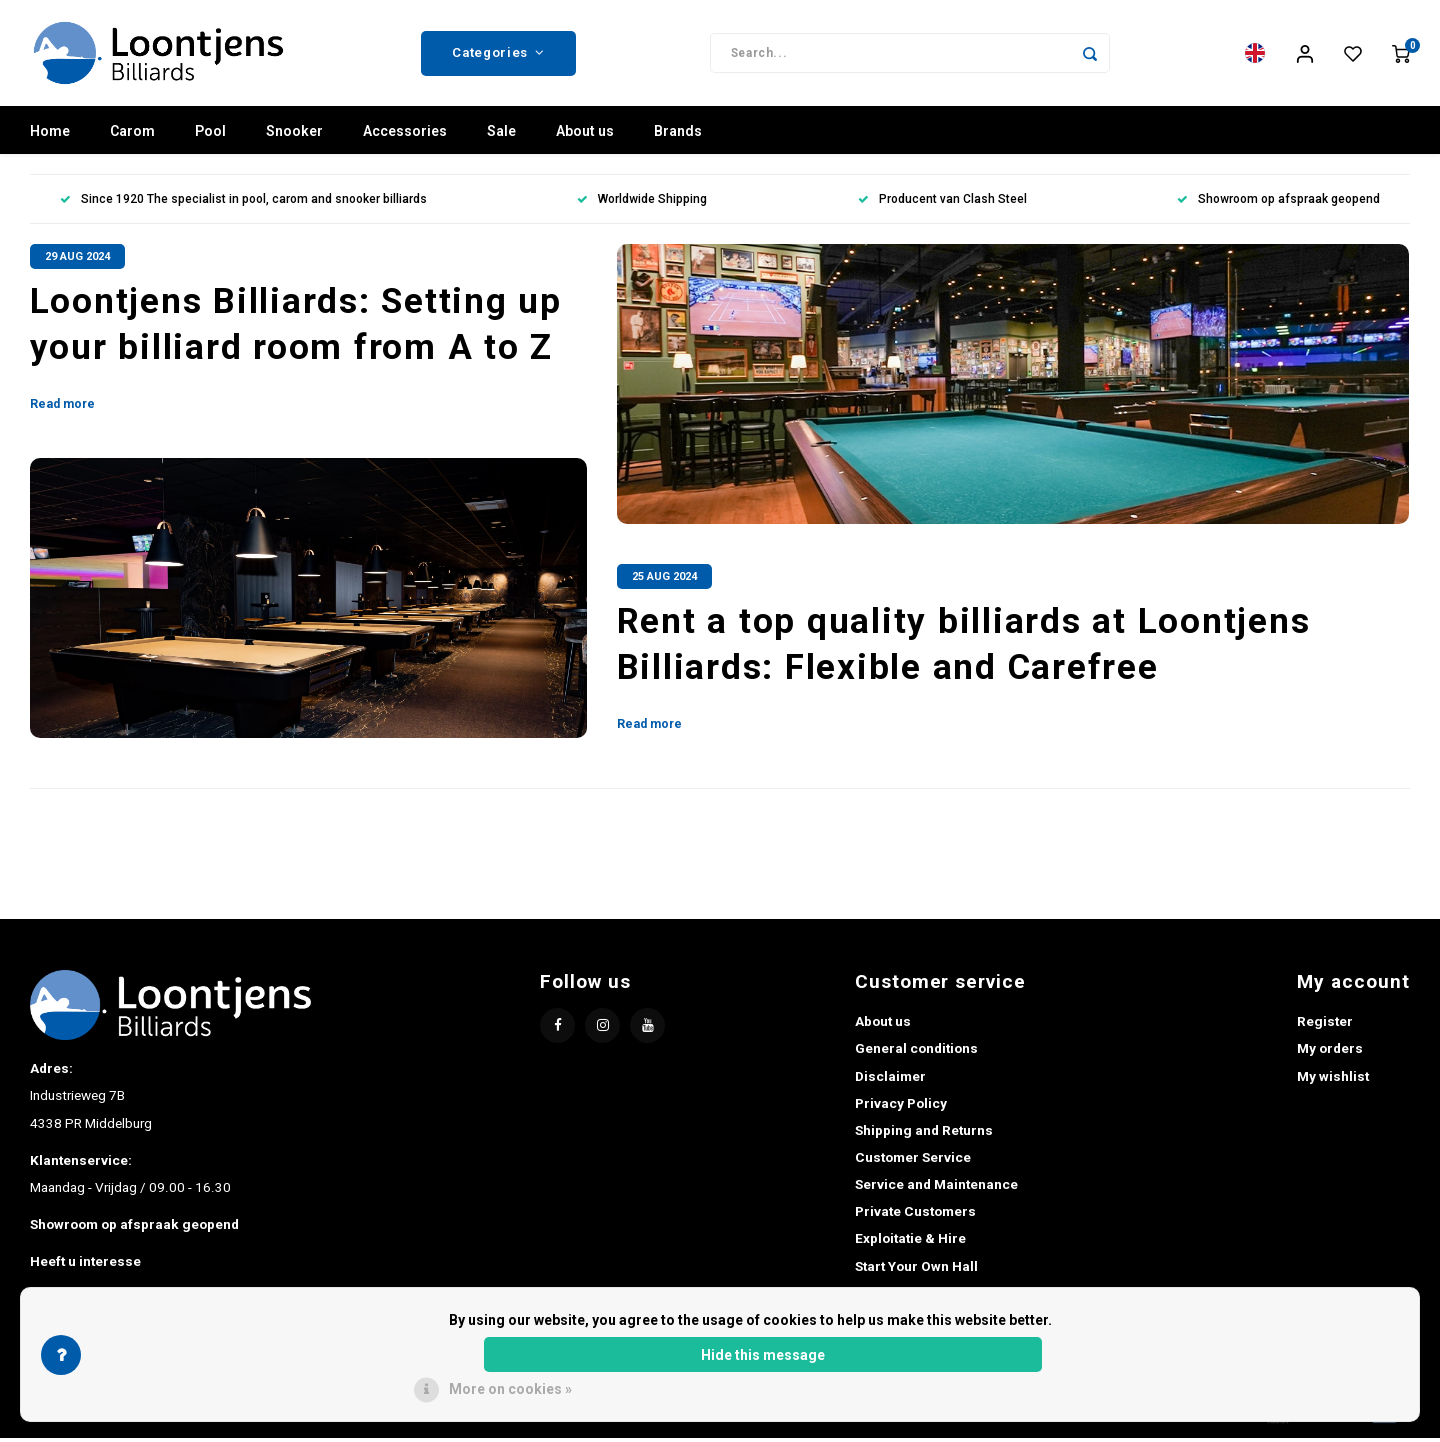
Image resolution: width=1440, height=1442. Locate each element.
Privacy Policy (901, 1107)
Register (1325, 1025)
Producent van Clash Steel (942, 203)
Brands (678, 135)
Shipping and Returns (924, 1134)
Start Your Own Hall (916, 1270)
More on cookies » (510, 1389)
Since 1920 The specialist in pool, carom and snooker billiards (243, 203)
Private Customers (915, 1215)
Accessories (405, 135)
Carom (132, 135)
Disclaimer (890, 1079)
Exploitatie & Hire (910, 1242)
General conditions (916, 1052)
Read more (62, 408)
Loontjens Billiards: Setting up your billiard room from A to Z (296, 328)
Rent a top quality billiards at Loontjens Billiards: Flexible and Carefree (964, 648)
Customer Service (913, 1161)
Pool (210, 135)
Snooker (294, 135)
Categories (498, 54)
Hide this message (763, 1355)
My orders (1330, 1052)
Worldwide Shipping (642, 203)
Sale (501, 135)
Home (50, 135)
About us (585, 135)
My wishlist (1333, 1079)
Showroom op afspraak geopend (1278, 203)
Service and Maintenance (936, 1188)
